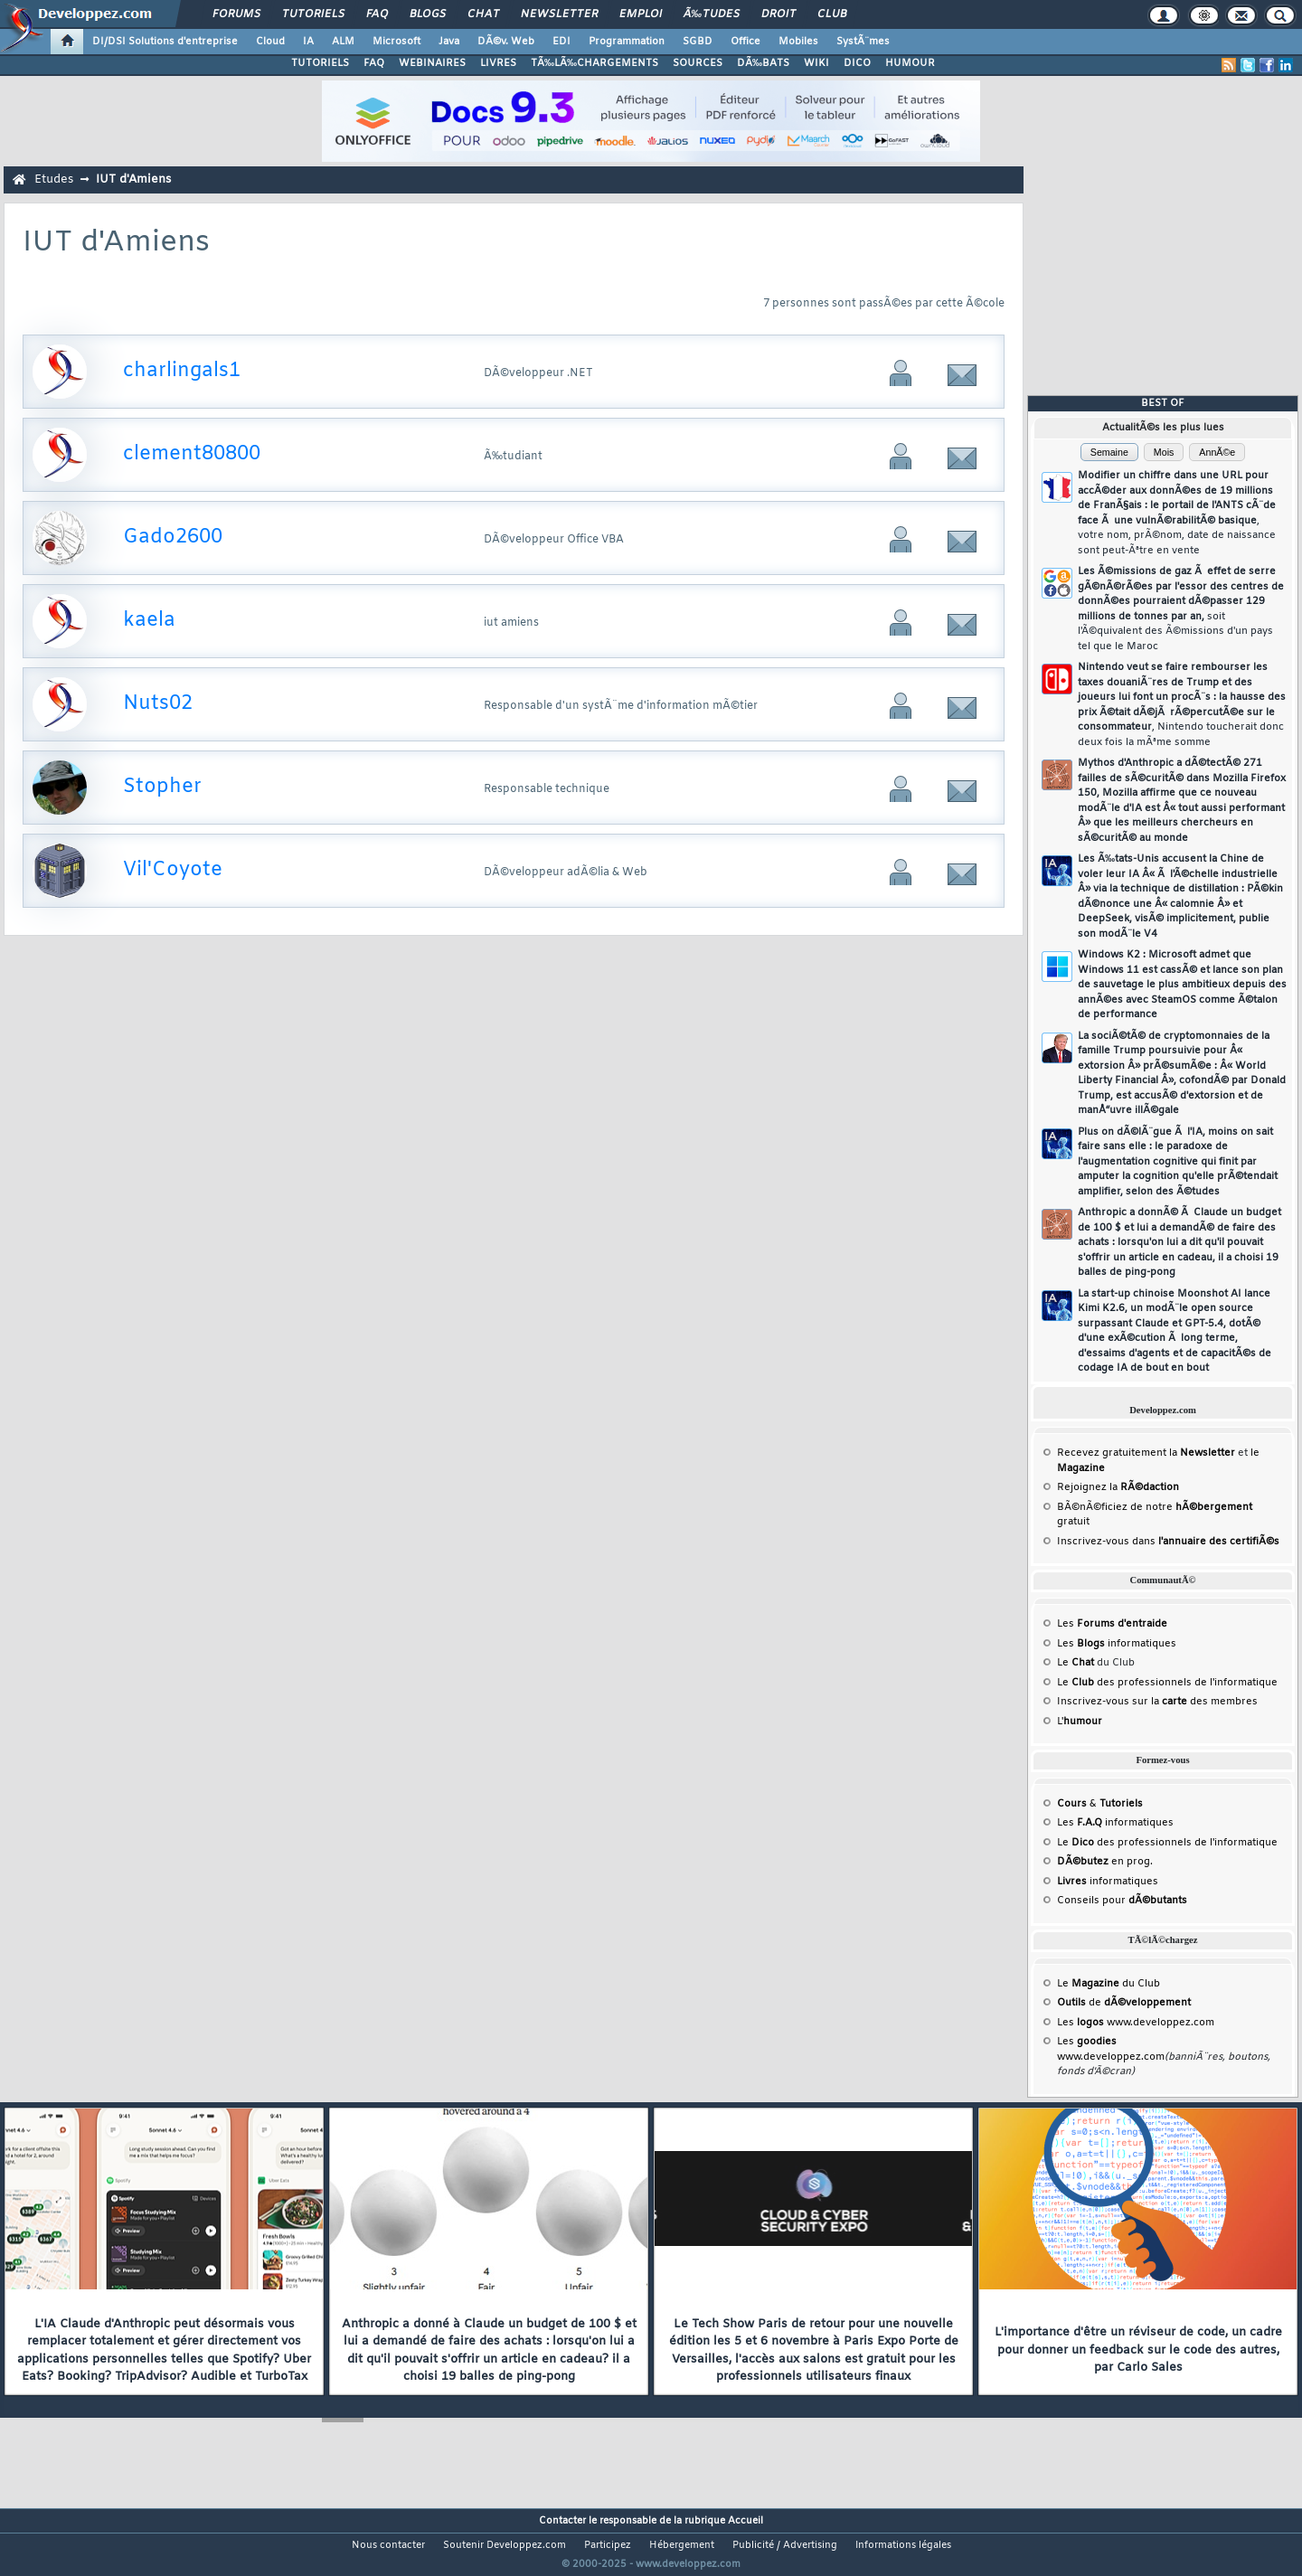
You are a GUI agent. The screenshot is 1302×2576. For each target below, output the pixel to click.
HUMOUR (910, 63)
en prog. (1105, 1861)
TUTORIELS (320, 63)
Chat (483, 14)
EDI (561, 41)
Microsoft (396, 41)
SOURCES (697, 63)
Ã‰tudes (711, 14)
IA (308, 41)
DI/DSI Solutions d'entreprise (165, 41)
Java (449, 41)
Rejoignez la (1118, 1487)
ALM (343, 41)
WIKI (816, 63)
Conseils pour (1122, 1900)
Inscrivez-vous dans (1168, 1541)
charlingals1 (182, 371)
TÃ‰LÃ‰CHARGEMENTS (594, 63)
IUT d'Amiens (133, 179)
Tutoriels (313, 14)
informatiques (1107, 1881)
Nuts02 (158, 704)
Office (745, 41)
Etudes (53, 179)
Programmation (627, 41)
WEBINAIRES (432, 63)
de (1124, 2002)
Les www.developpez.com (1135, 2022)
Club (832, 14)
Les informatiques (1116, 1643)
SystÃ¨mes (863, 41)
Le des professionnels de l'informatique (1167, 1682)
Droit (778, 14)
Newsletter (559, 14)
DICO (857, 63)
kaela (149, 621)
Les (1112, 1624)
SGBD (697, 41)
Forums (236, 14)
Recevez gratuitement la (1146, 1453)
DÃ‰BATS (763, 63)
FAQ (377, 14)
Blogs (428, 14)
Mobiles (798, 41)
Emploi (641, 14)
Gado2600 (172, 537)
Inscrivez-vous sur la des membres (1157, 1701)
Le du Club (1108, 1983)
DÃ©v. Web (505, 41)
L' (1079, 1721)
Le (1075, 1662)
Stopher (162, 787)
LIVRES (498, 63)
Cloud (270, 41)
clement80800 (191, 454)
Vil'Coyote (172, 870)
